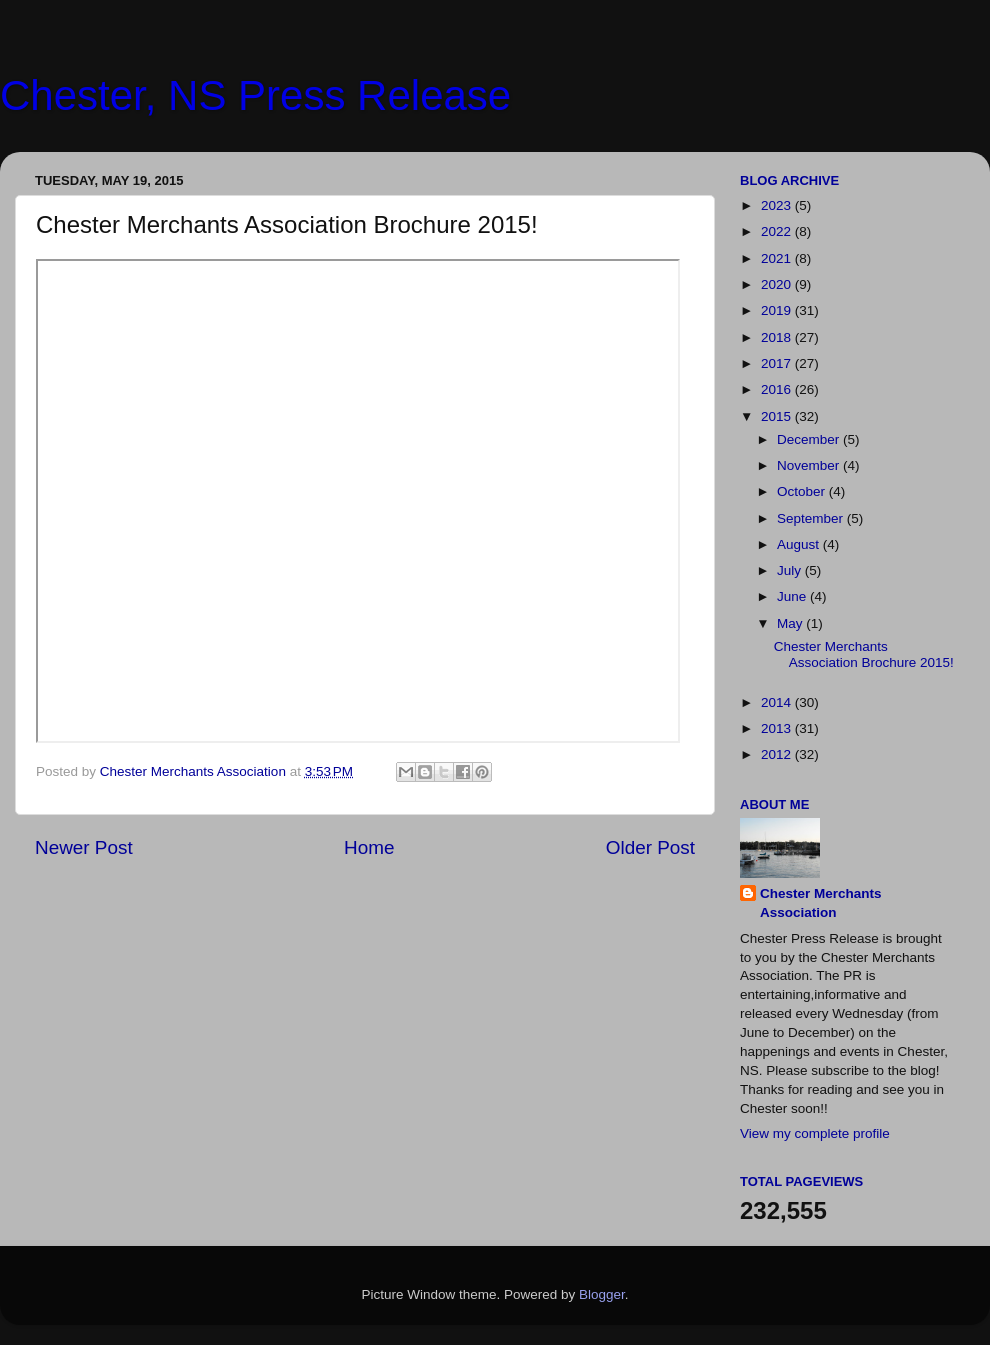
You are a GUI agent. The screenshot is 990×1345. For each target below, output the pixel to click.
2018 (778, 337)
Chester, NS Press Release (255, 95)
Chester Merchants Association (821, 903)
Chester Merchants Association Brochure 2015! (864, 654)
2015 (778, 416)
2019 (778, 310)
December (810, 439)
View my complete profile (815, 1133)
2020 (778, 284)
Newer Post (84, 847)
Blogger (602, 1294)
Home (369, 847)
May (791, 623)
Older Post (650, 847)
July (791, 570)
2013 (778, 728)
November (810, 465)
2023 (778, 205)
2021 (778, 258)
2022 (778, 231)
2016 (778, 389)
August (800, 544)
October (803, 491)
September (812, 518)
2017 (778, 363)
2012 (778, 754)
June (793, 596)
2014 (778, 702)
